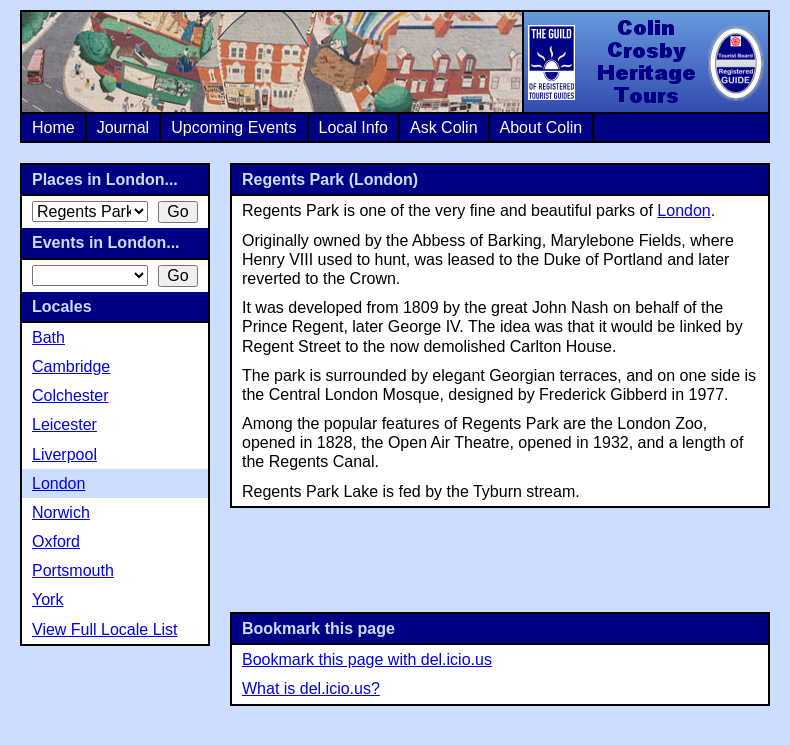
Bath (48, 337)
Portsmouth (73, 570)
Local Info (353, 127)
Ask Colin (444, 127)
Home (53, 127)
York (47, 599)
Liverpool (64, 454)
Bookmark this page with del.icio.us (367, 659)
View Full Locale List (105, 629)
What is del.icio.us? (311, 688)
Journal (123, 127)
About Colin (541, 127)
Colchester (70, 395)
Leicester (64, 424)
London (683, 210)
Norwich (61, 512)
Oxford (56, 541)
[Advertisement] (500, 558)
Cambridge (71, 366)
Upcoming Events (233, 127)
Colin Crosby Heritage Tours (645, 62)
